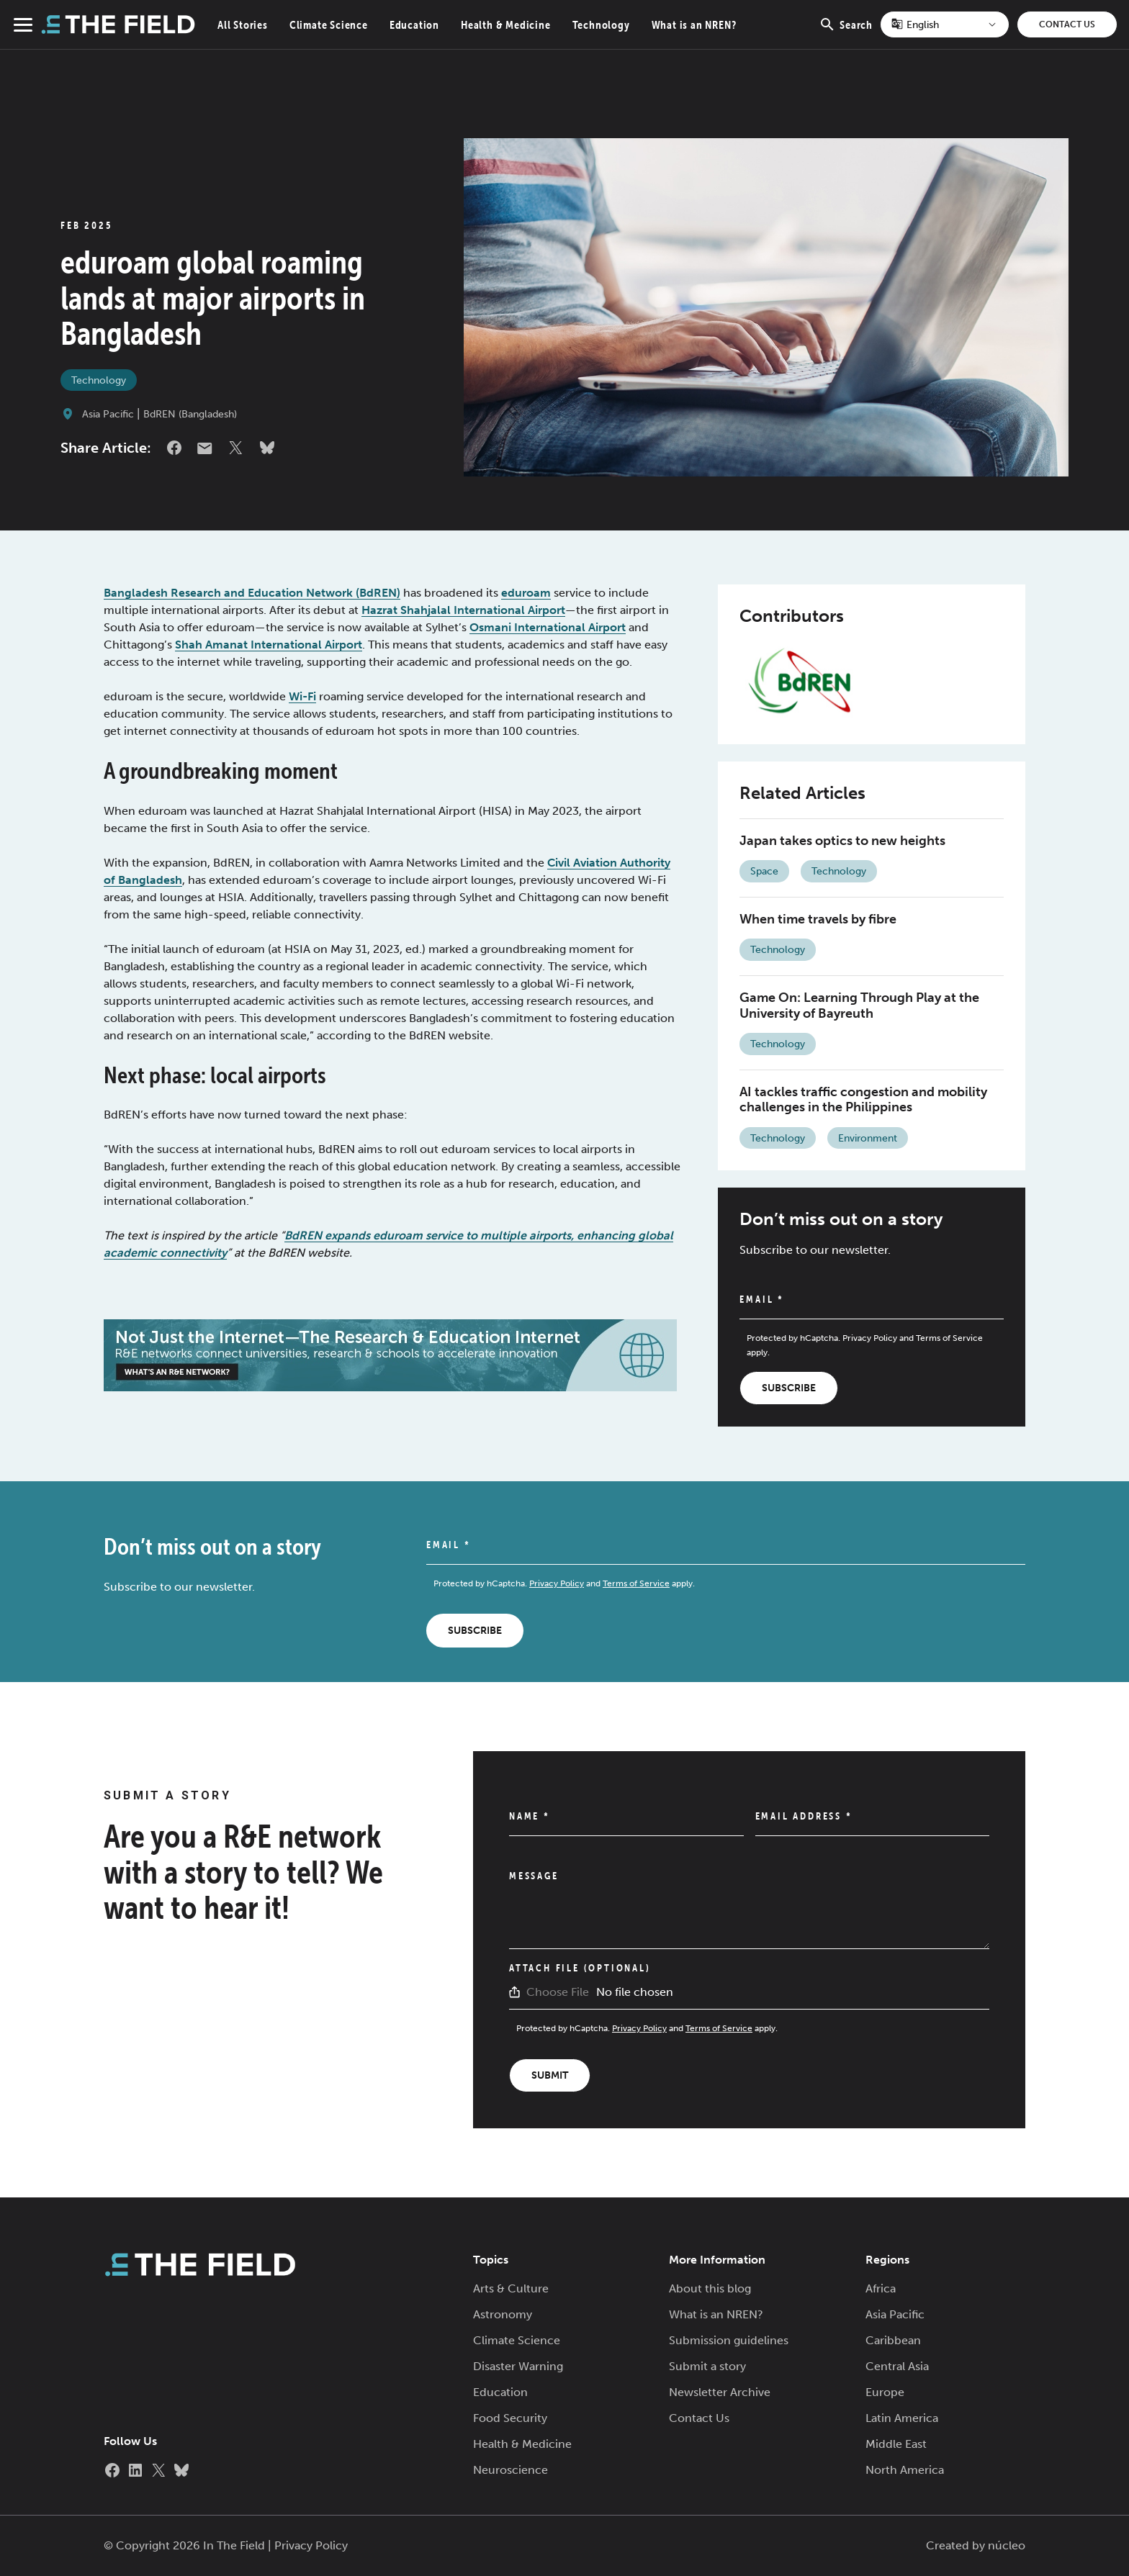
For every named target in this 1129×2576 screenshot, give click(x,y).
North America (904, 2470)
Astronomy (502, 2314)
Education (414, 24)
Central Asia (897, 2366)
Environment (867, 1138)
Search (846, 32)
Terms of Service (949, 1338)
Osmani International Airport (547, 627)
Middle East (896, 2444)
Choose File (557, 1992)
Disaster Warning (518, 2366)
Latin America (901, 2418)
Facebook (174, 447)
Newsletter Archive (719, 2392)
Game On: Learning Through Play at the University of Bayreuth (859, 1005)
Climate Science (328, 24)
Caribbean (893, 2340)
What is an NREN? (694, 24)
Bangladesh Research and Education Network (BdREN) (252, 593)
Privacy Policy (869, 1338)
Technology (601, 24)
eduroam (526, 593)
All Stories (242, 24)
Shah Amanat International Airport (268, 644)
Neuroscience (510, 2470)
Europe (884, 2392)
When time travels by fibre (817, 919)
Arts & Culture (511, 2288)
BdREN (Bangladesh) (190, 414)
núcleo (1006, 2545)
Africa (880, 2288)
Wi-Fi (302, 696)
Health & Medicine (506, 24)
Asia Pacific (108, 414)
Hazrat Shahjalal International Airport (463, 610)
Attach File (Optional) (580, 1967)
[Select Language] (944, 24)
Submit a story (707, 2366)
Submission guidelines (728, 2340)
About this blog (710, 2288)
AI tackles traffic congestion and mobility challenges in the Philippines (863, 1100)
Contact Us (1067, 24)
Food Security (510, 2418)
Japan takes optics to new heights (842, 841)
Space (764, 871)
